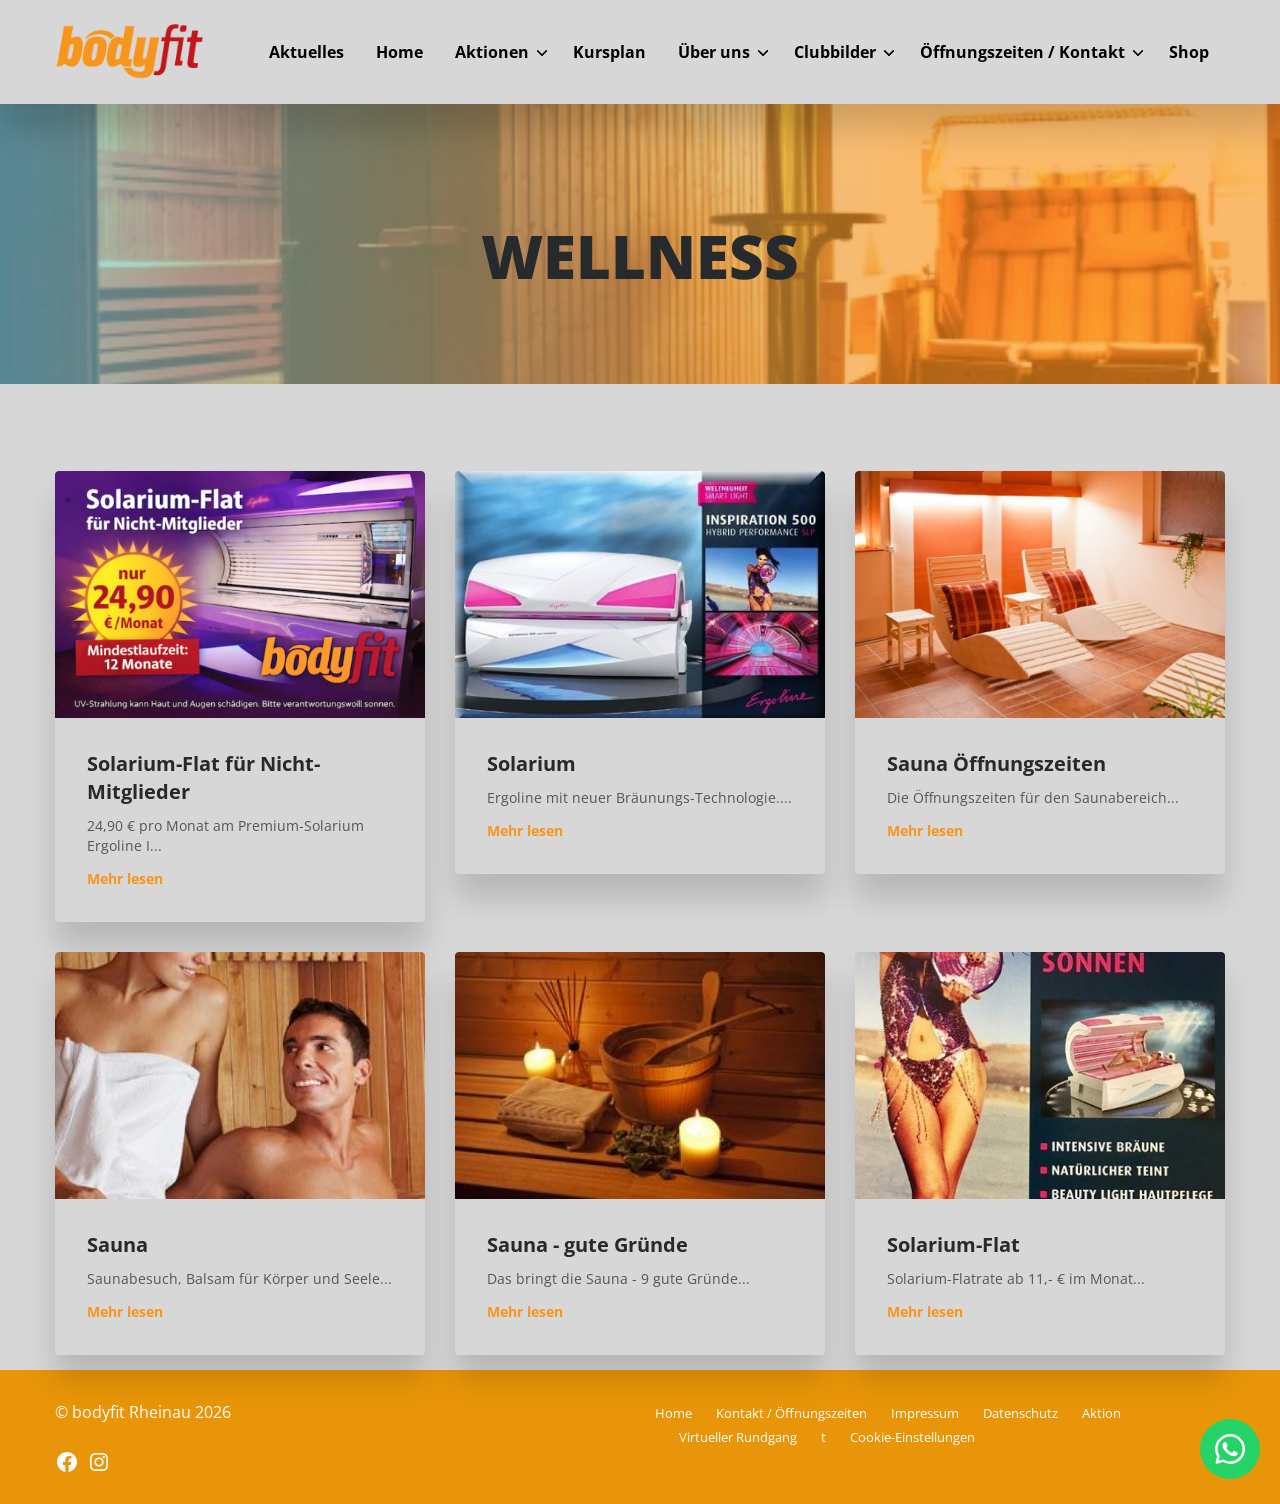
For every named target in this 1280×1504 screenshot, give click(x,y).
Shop (1189, 52)
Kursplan (609, 52)
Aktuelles (306, 52)
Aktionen (492, 52)
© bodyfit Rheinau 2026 (143, 1412)
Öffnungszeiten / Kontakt (1022, 52)
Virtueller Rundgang (738, 1437)
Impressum (925, 1413)
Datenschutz (1020, 1413)
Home (399, 52)
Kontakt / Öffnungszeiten (791, 1413)
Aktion (1101, 1413)
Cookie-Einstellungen (912, 1437)
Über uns (714, 52)
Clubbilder (835, 52)
